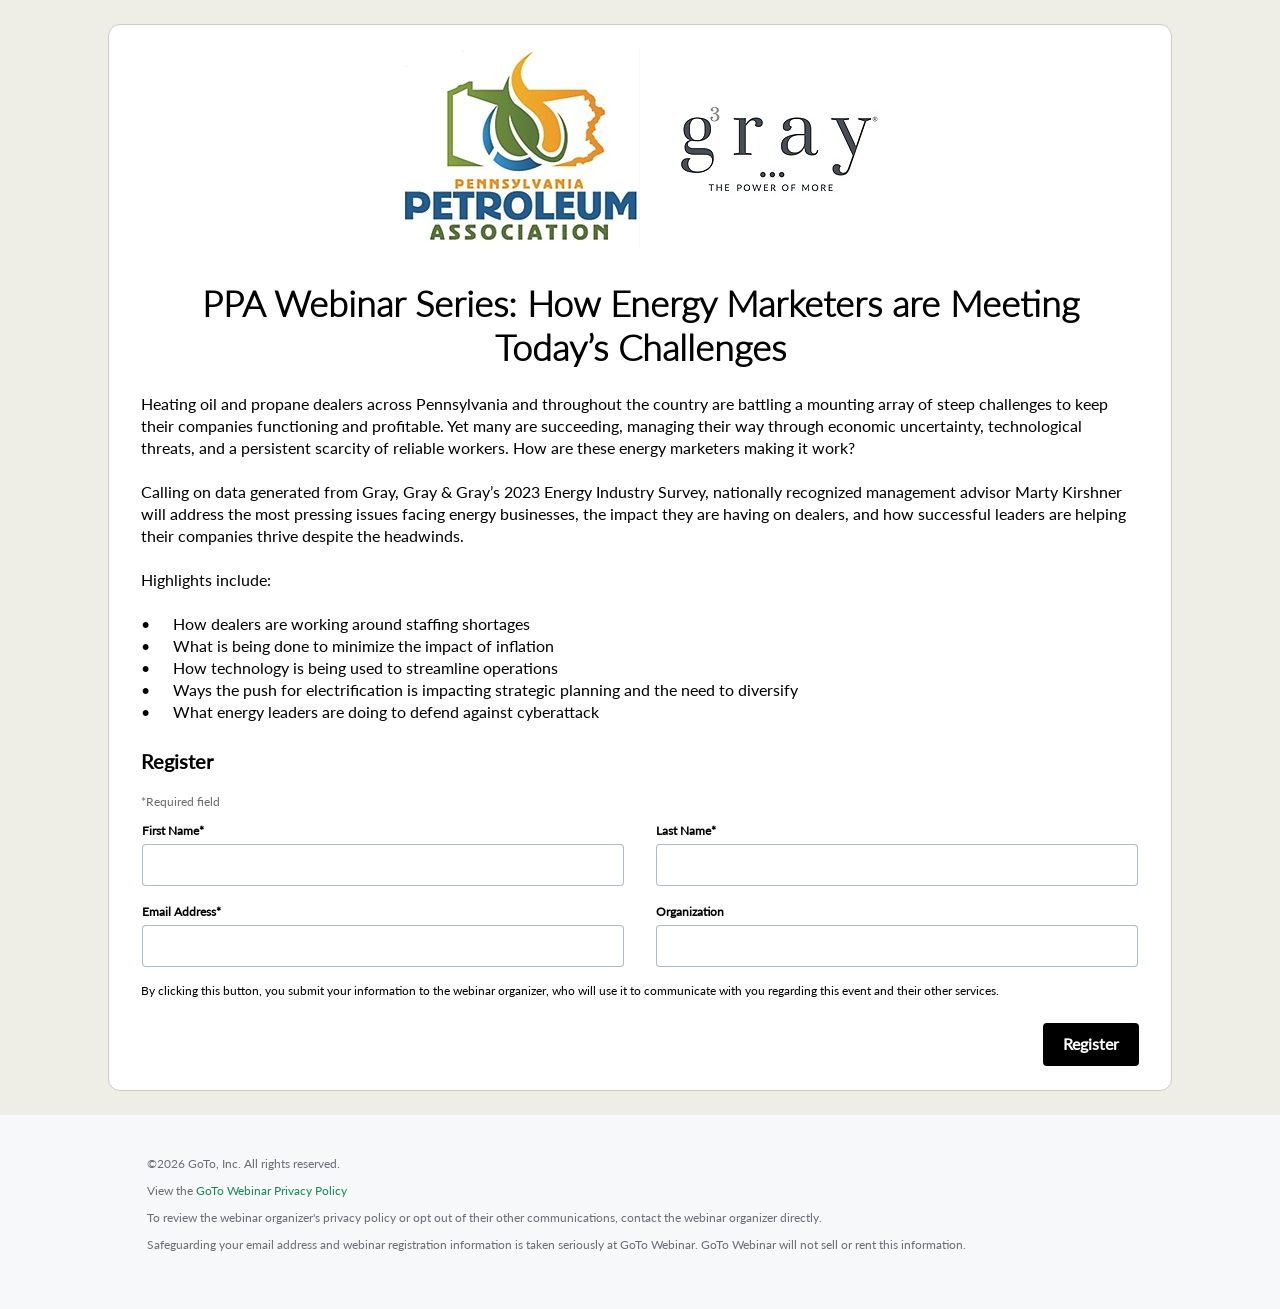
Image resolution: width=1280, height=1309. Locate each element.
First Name (170, 830)
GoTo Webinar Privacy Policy (271, 1190)
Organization (690, 911)
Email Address (179, 911)
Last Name (683, 830)
